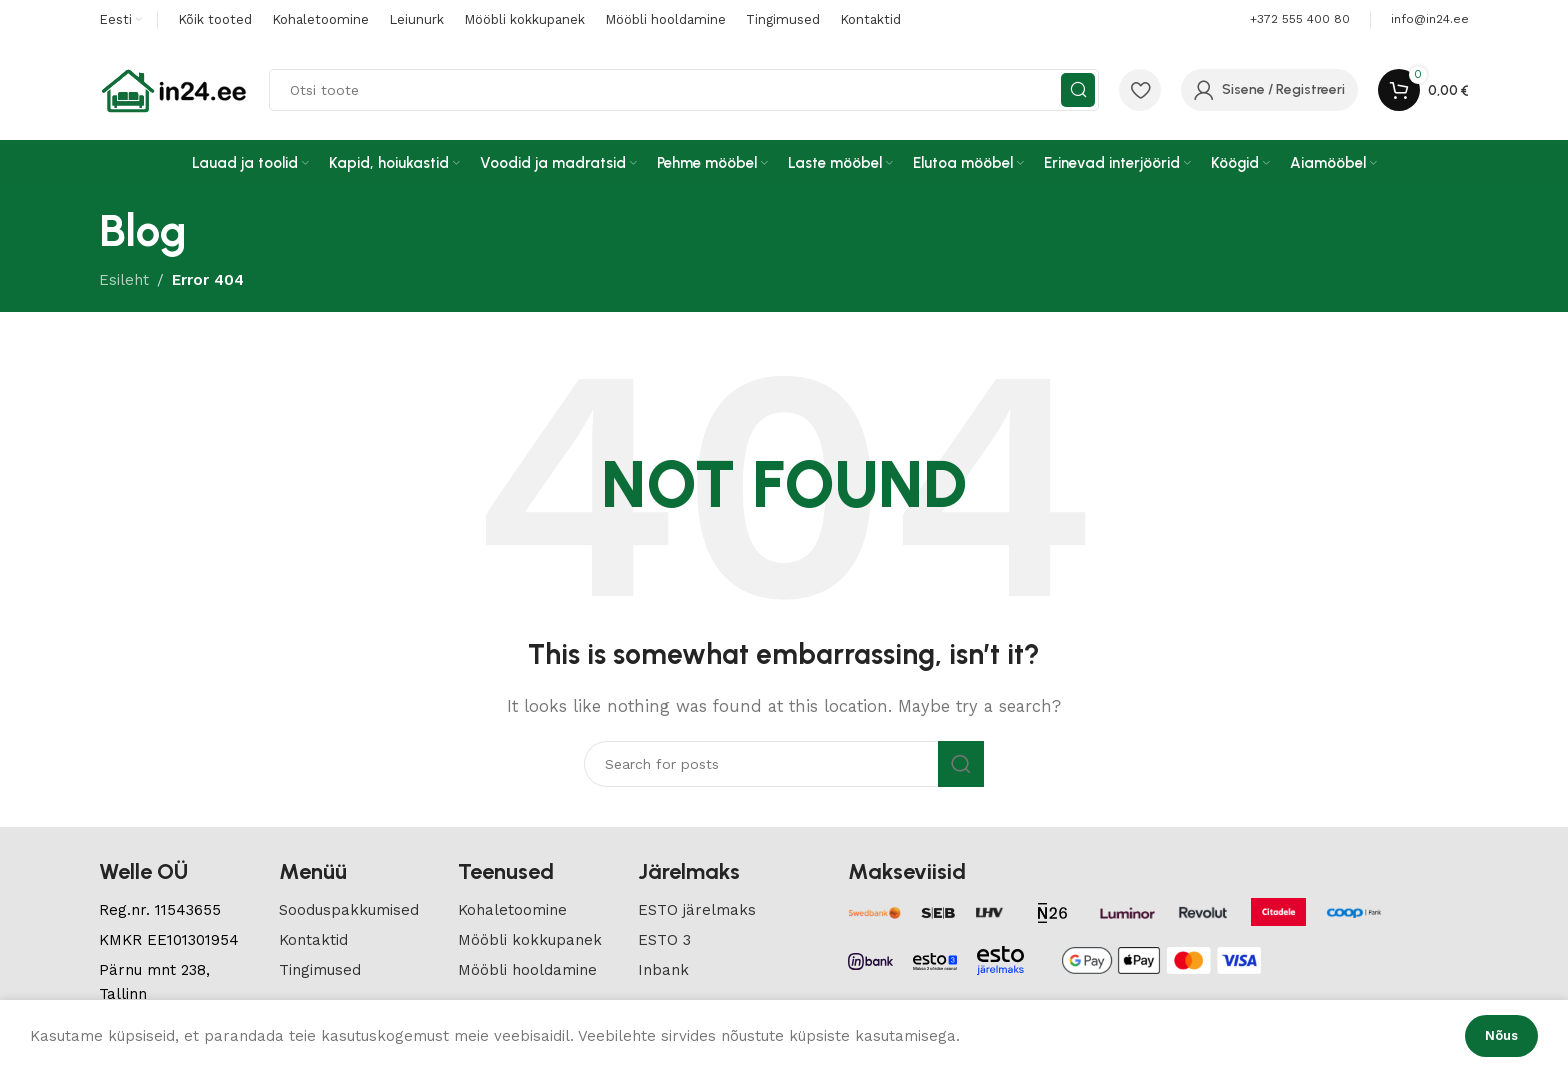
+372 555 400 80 (1300, 19)
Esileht (124, 280)
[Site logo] (174, 89)
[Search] (684, 90)
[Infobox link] (1430, 19)
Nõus (1501, 1035)
